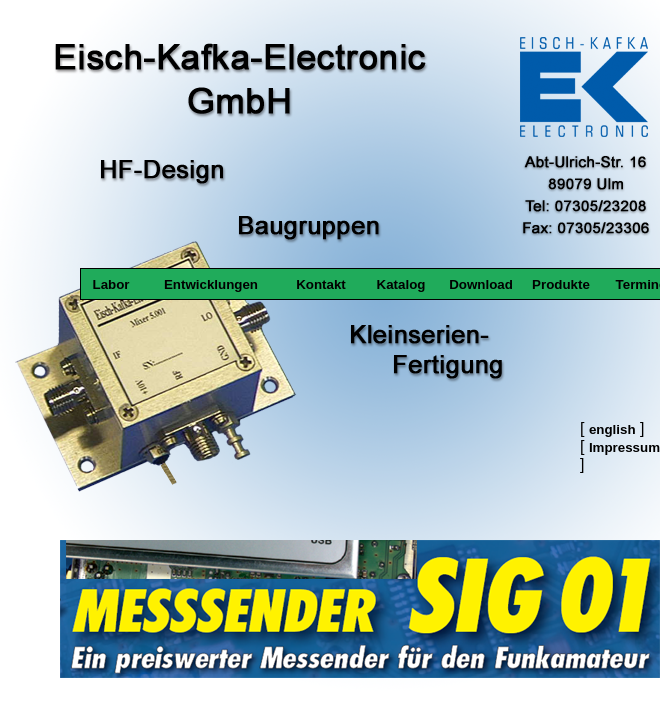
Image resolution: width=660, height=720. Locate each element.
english (612, 429)
